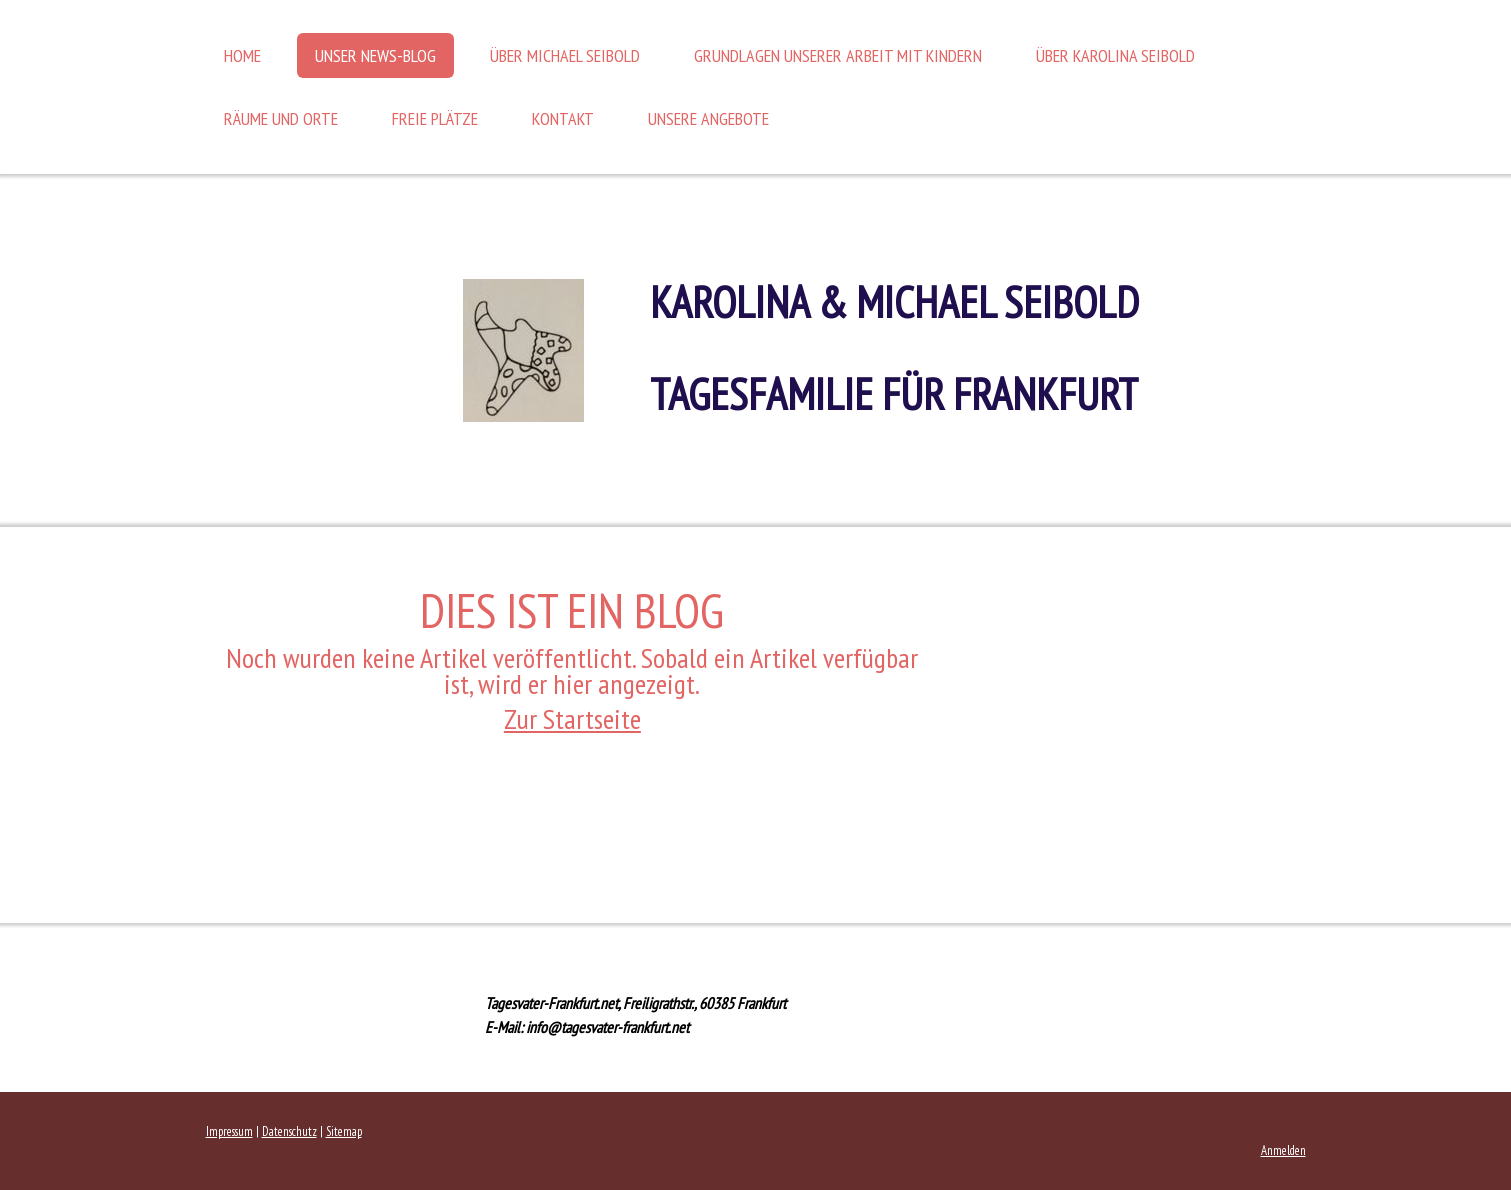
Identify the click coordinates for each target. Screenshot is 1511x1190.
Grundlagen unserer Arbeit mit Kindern (838, 55)
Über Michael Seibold (565, 55)
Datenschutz (289, 1131)
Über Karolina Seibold (1115, 55)
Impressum (229, 1131)
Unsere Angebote (708, 118)
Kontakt (563, 118)
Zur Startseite (572, 718)
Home (242, 55)
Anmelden (1283, 1150)
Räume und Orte (281, 118)
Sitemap (344, 1131)
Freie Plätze (435, 118)
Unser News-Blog (375, 55)
